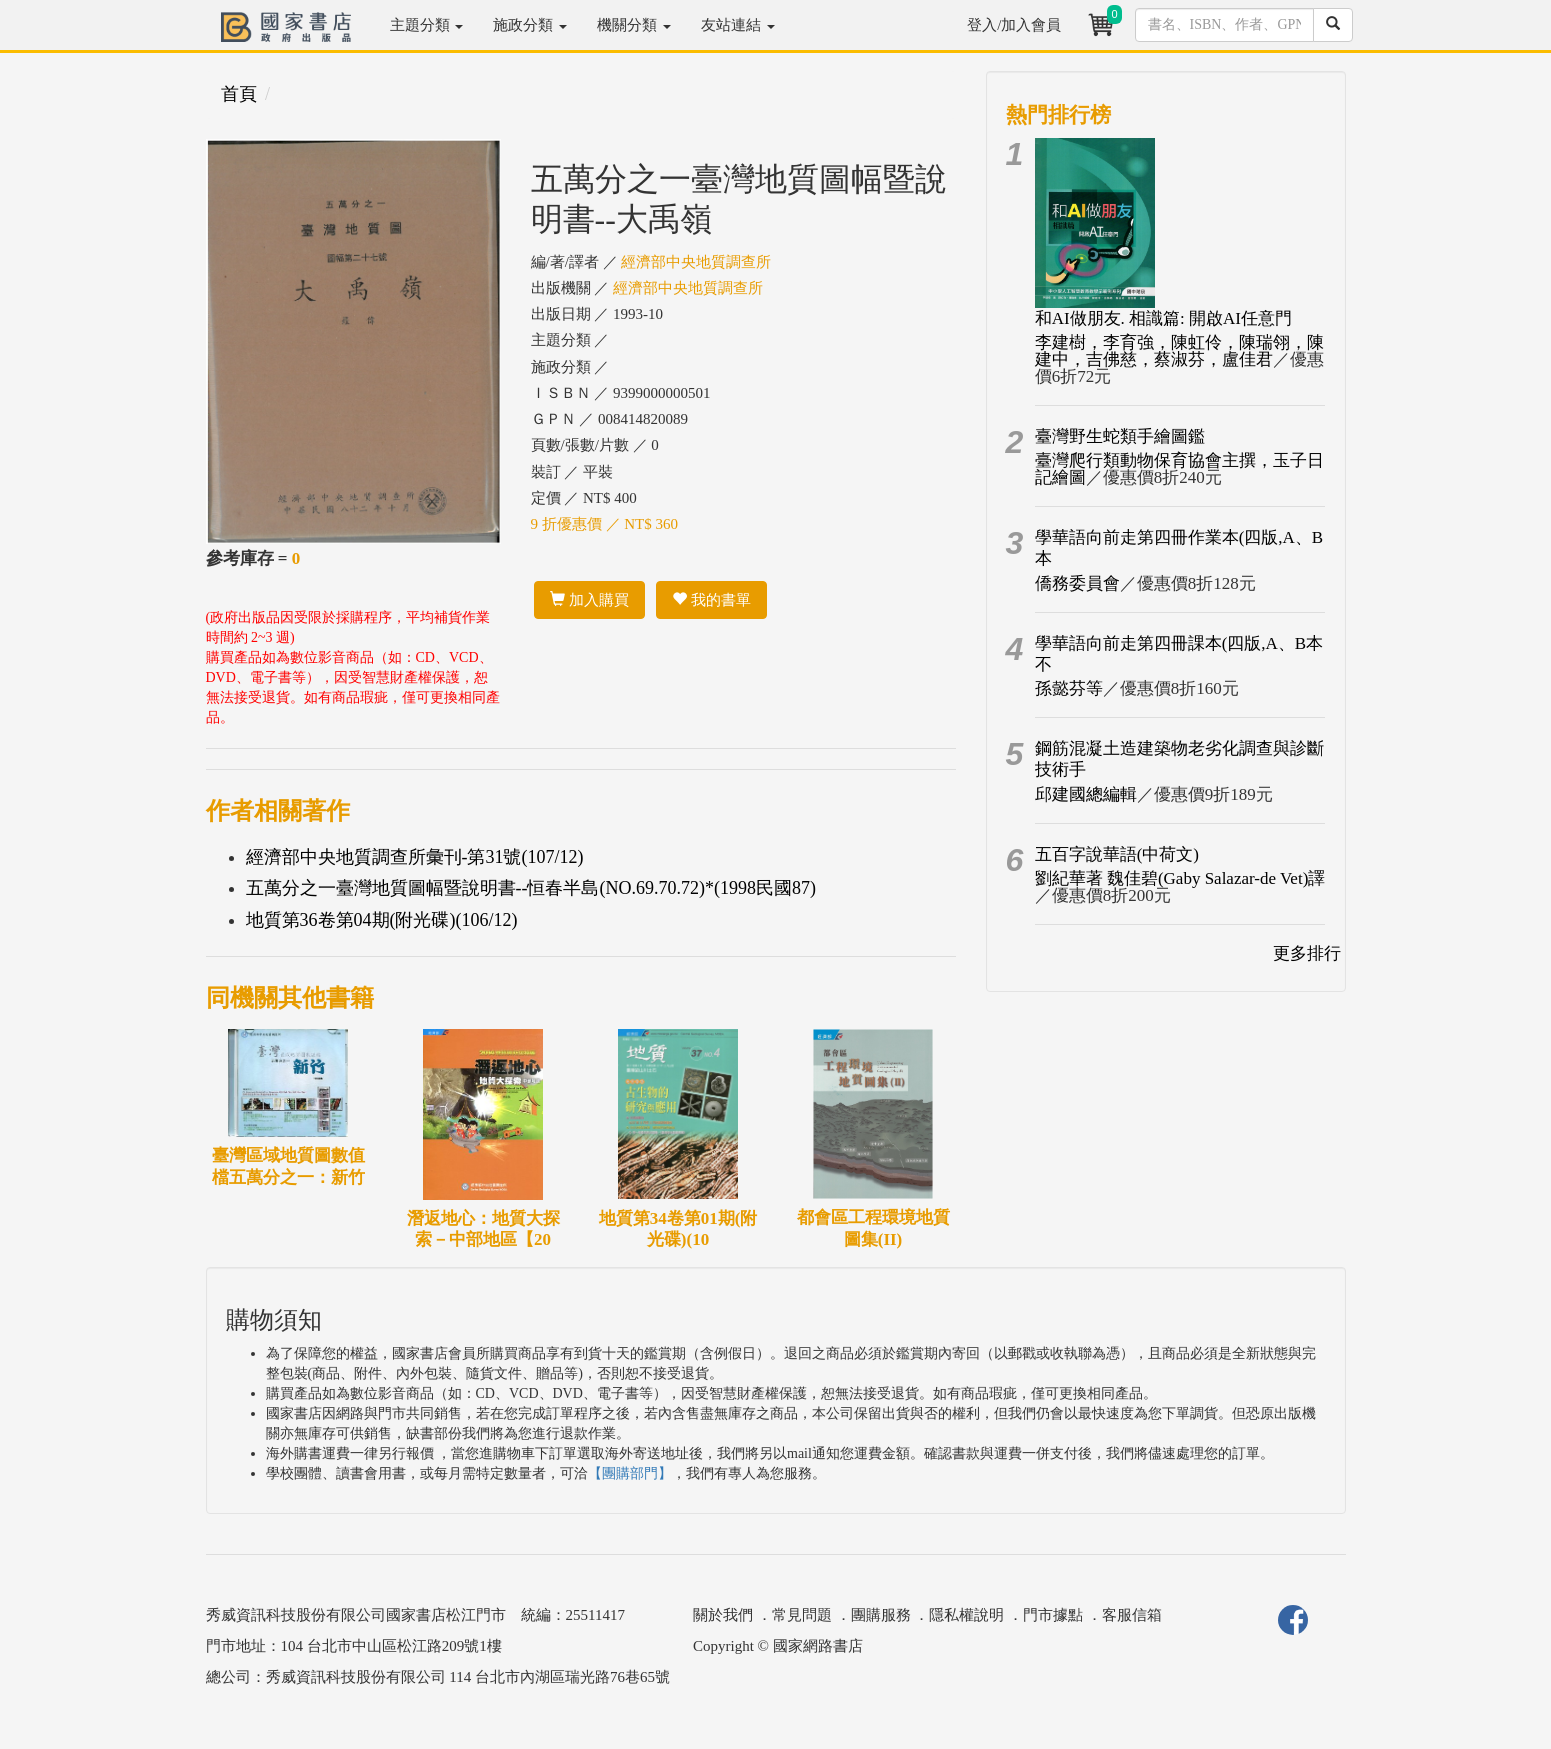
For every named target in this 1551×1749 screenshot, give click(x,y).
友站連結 (738, 25)
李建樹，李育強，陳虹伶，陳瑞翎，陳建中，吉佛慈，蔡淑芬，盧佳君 (1179, 351)
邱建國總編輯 (1086, 794)
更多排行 (1307, 953)
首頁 (239, 94)
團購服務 (881, 1615)
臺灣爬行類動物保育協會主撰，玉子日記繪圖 (1179, 469)
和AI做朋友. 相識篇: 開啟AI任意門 (1163, 318)
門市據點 (1053, 1615)
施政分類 (530, 25)
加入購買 (589, 600)
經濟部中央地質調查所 (696, 262)
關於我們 (723, 1615)
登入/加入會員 (1014, 25)
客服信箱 (1132, 1615)
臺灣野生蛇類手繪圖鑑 (1120, 436)
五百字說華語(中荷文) (1117, 854)
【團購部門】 (630, 1473)
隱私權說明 (966, 1615)
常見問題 (802, 1615)
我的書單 (711, 600)
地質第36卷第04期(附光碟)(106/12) (382, 920)
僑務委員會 (1077, 583)
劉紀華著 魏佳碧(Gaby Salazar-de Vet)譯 (1180, 878)
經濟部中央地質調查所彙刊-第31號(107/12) (415, 857)
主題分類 (427, 25)
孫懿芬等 (1069, 688)
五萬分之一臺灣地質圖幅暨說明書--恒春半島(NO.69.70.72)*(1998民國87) (531, 888)
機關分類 (634, 25)
